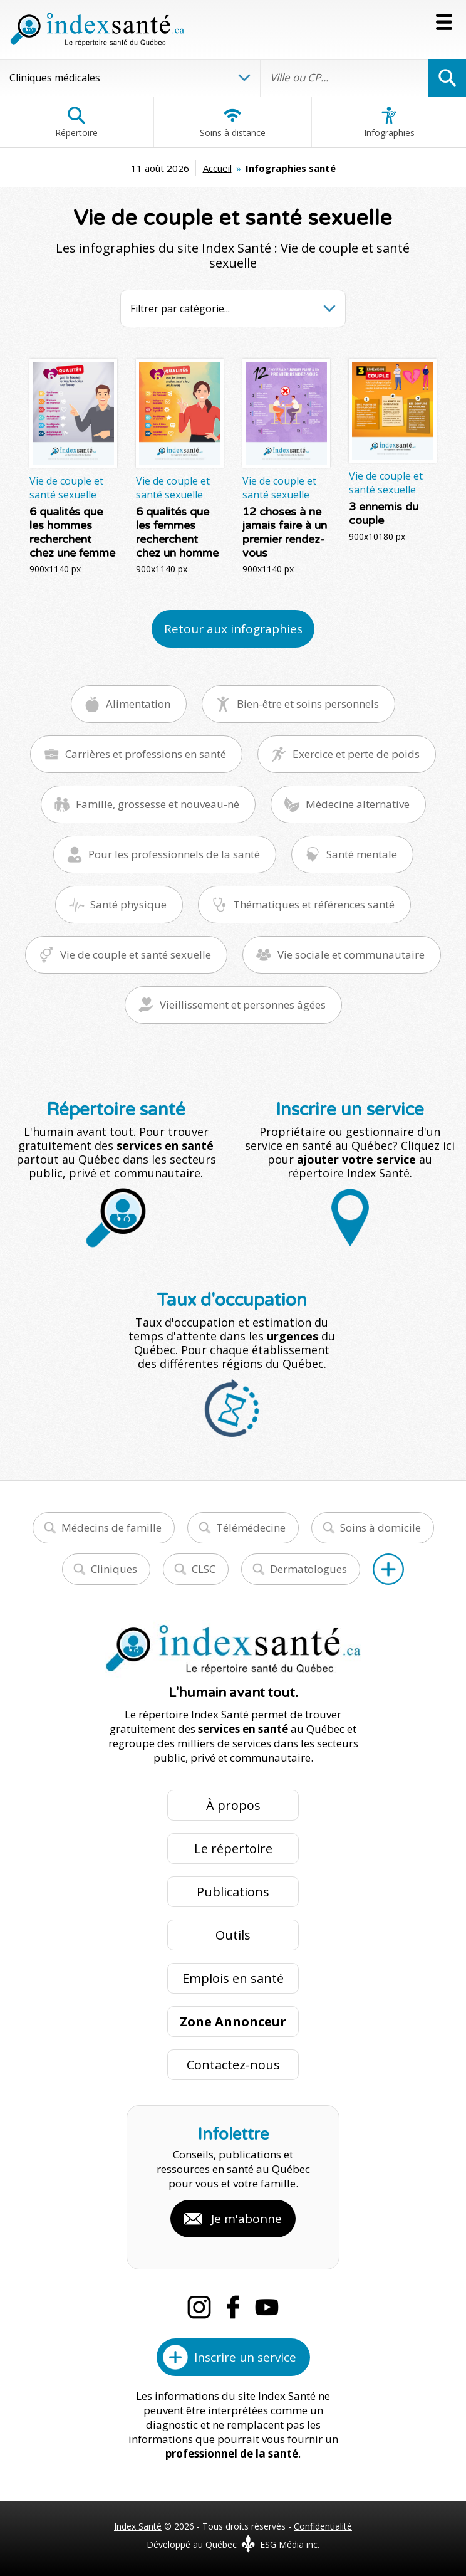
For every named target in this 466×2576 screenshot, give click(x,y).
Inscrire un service (245, 2357)
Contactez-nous (233, 2064)
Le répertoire (233, 1848)
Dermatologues (308, 1569)
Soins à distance (233, 122)
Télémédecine (251, 1527)
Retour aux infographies (233, 629)
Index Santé (138, 2526)
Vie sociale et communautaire (351, 954)
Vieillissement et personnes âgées (243, 1004)
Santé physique (128, 904)
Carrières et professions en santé (145, 754)
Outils (233, 1935)
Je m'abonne (246, 2219)
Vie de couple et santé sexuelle (135, 954)
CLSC (203, 1569)
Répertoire (76, 122)
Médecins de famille (111, 1527)
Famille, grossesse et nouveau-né (157, 804)
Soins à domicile (380, 1527)
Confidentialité (323, 2526)
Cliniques (114, 1569)
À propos (233, 1805)
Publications (233, 1891)
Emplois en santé (233, 1978)
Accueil (217, 168)
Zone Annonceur (233, 2021)
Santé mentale (361, 854)
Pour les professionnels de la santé (174, 854)
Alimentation (138, 704)
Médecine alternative (358, 804)
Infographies (389, 122)
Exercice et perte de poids (356, 754)
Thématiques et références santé (314, 904)
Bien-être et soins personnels (308, 704)
